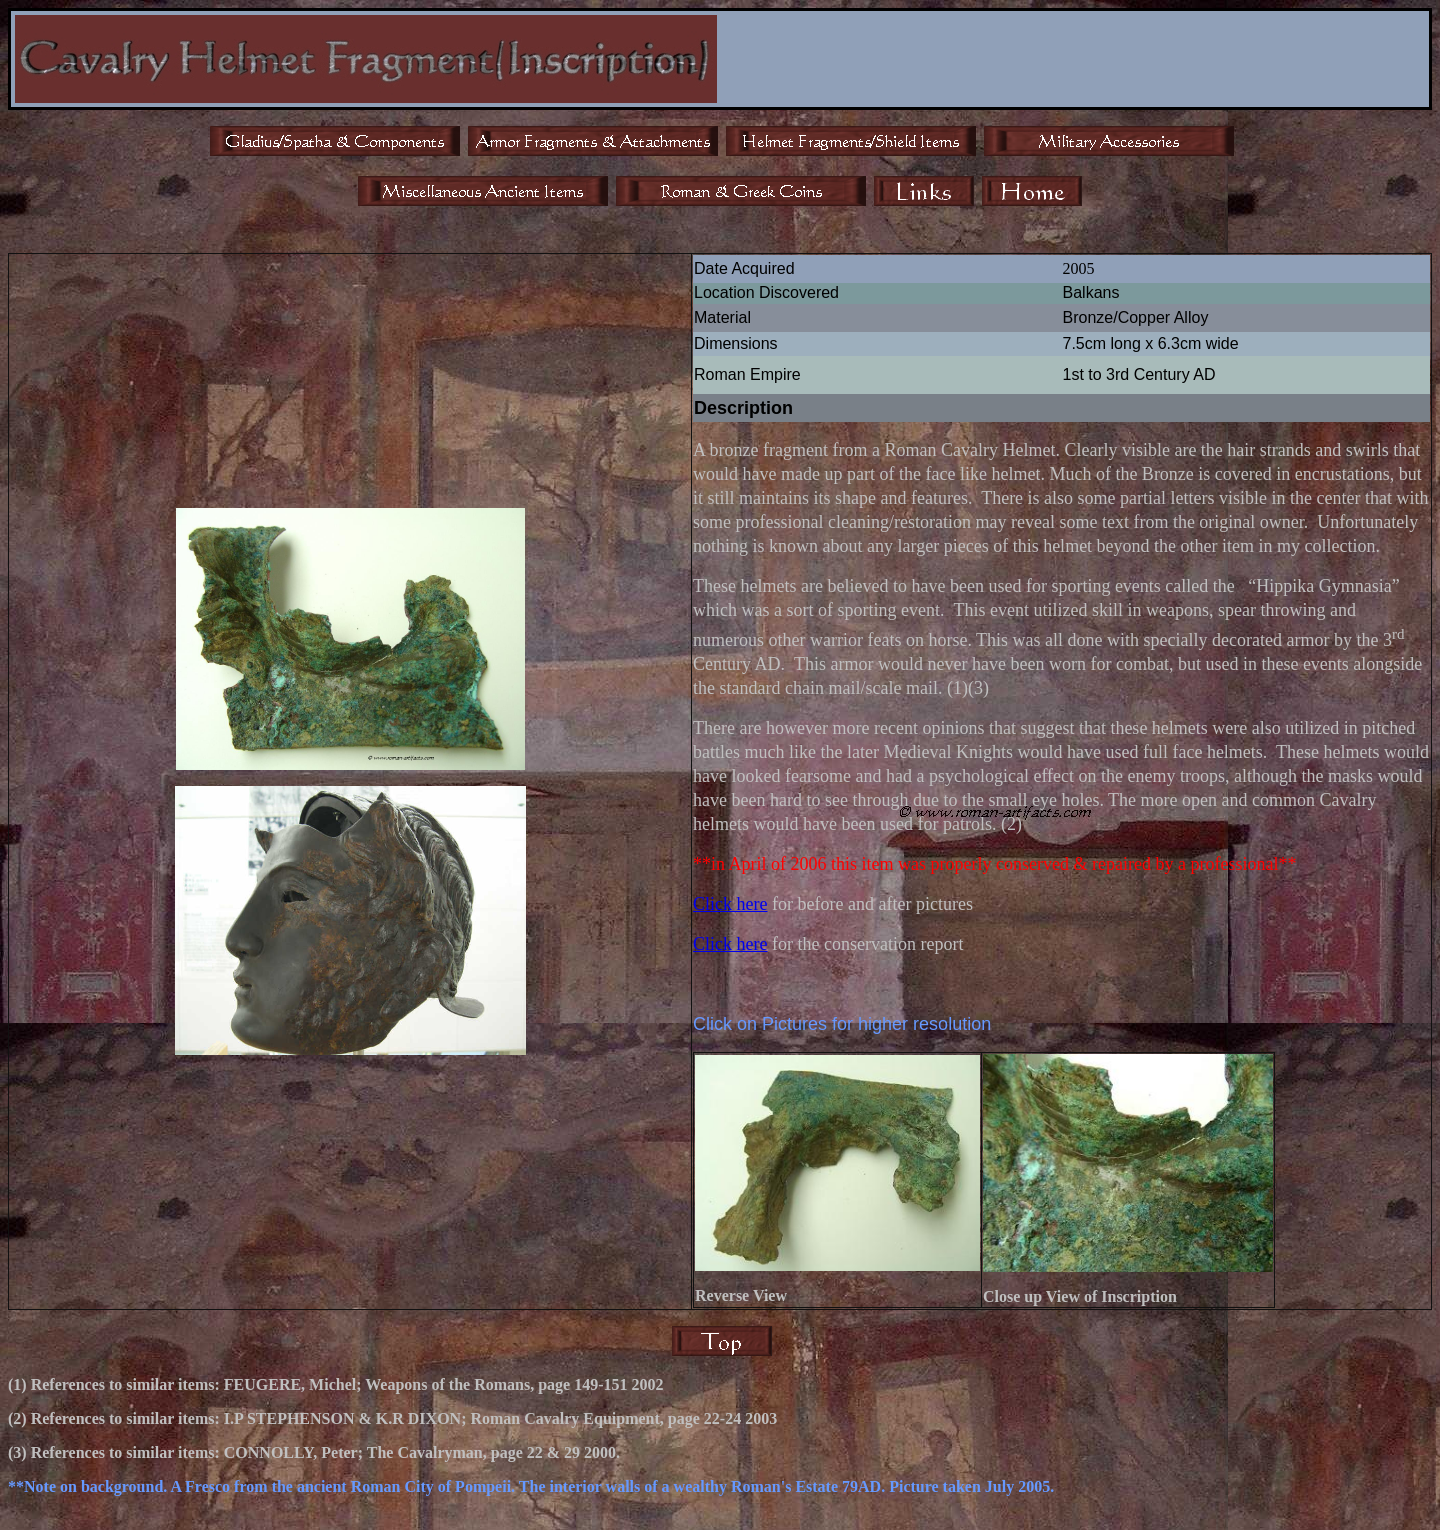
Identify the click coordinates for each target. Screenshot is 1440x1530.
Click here (730, 904)
